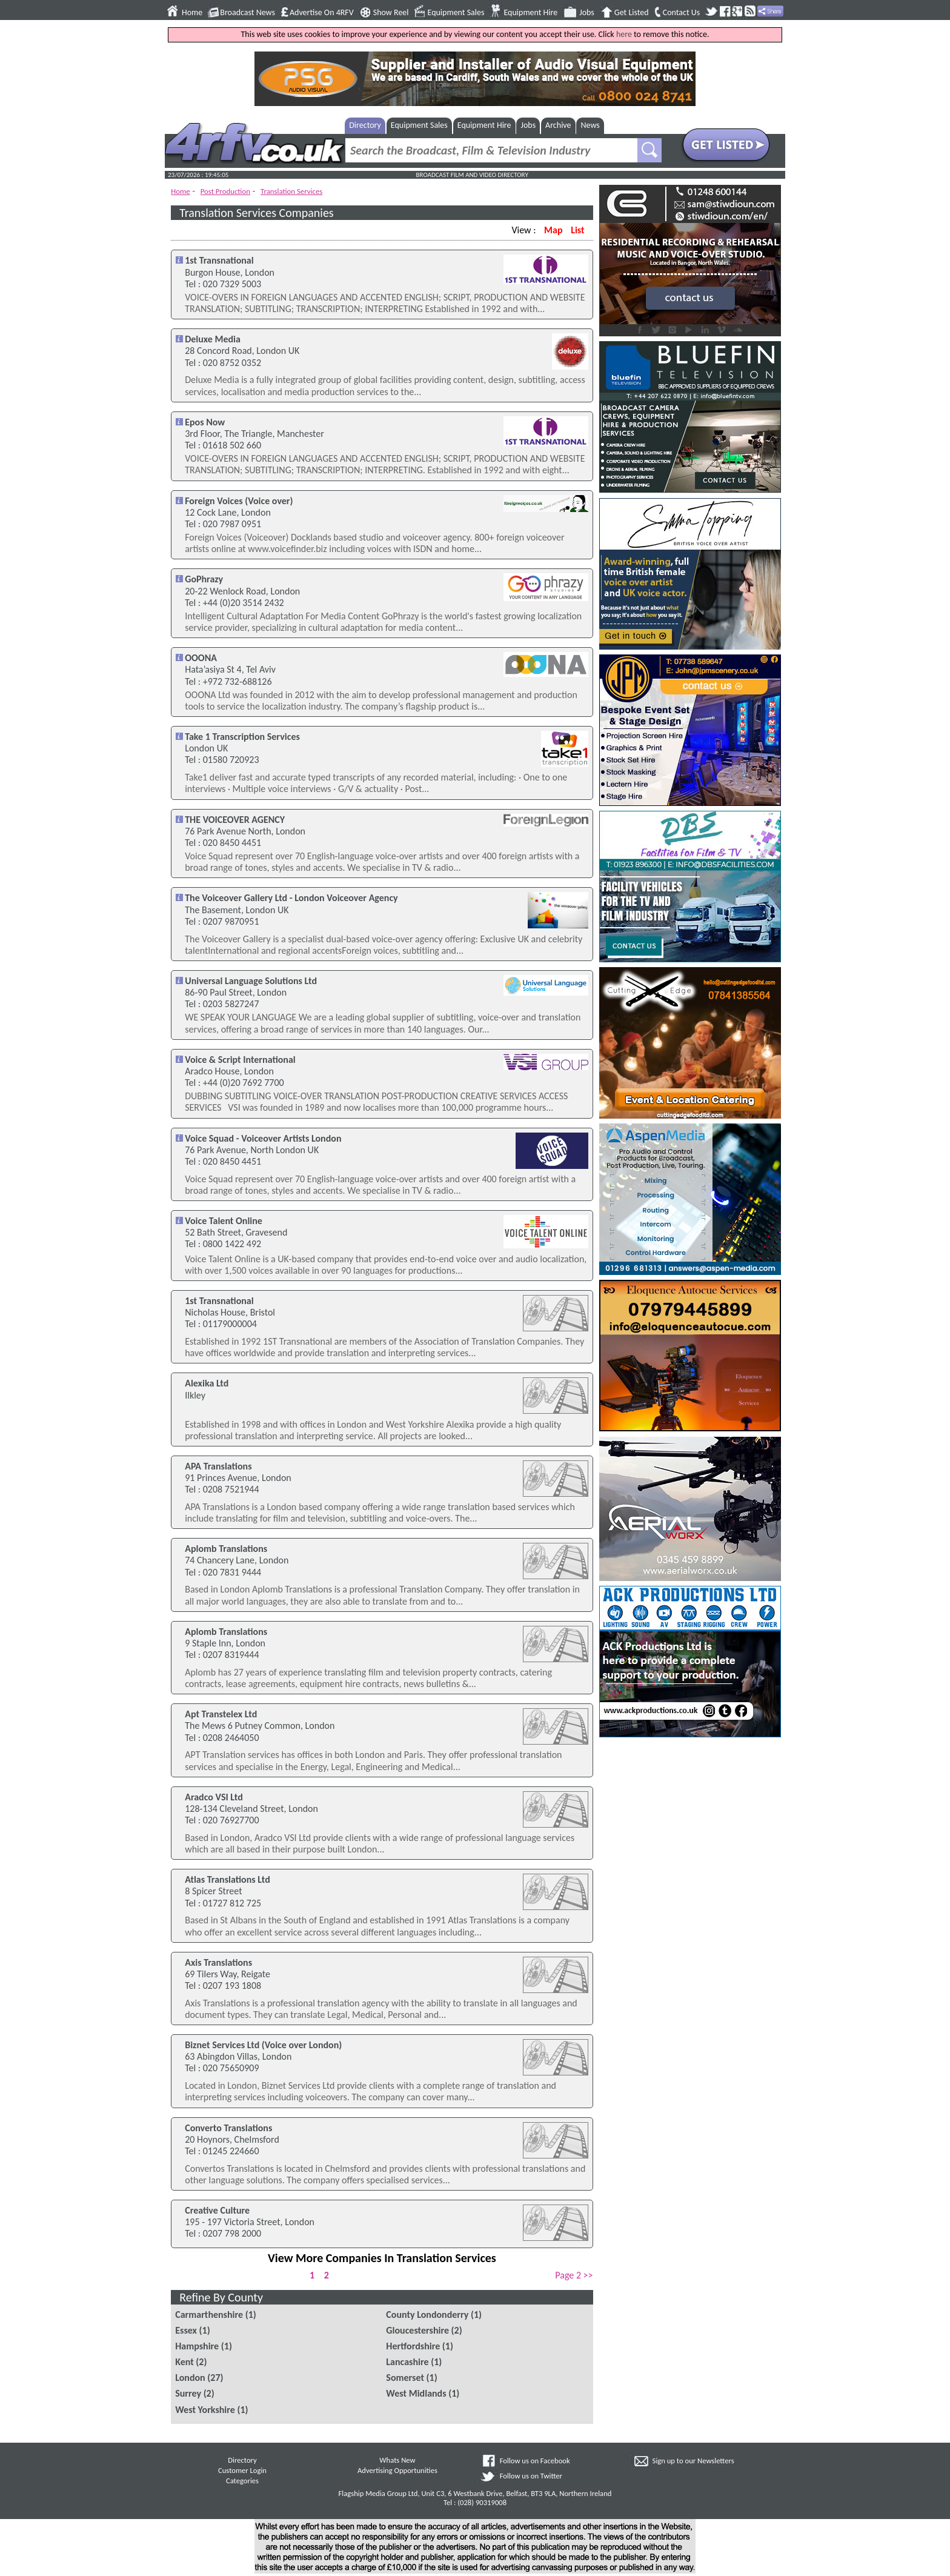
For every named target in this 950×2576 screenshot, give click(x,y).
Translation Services (291, 191)
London (190, 2377)
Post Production (225, 191)
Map (553, 230)
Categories (242, 2480)
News (590, 125)
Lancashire (407, 2362)
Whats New (397, 2460)
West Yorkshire (205, 2409)
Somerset (405, 2377)
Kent (184, 2362)
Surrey (188, 2393)
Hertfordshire (413, 2346)
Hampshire (197, 2346)
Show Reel (391, 13)
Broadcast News (247, 13)
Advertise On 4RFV (322, 13)
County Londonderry (427, 2314)
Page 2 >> (574, 2275)
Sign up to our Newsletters (693, 2460)
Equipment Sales (456, 13)
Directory (365, 125)
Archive (558, 125)
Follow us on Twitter (531, 2475)
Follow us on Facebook (535, 2460)
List (577, 230)
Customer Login (242, 2470)
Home (192, 13)
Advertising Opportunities (397, 2470)
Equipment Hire (530, 13)
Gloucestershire (417, 2330)
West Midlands (416, 2393)
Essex (186, 2330)
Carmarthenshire (209, 2314)
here (624, 34)
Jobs (586, 13)
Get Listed (631, 13)
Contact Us (681, 13)
